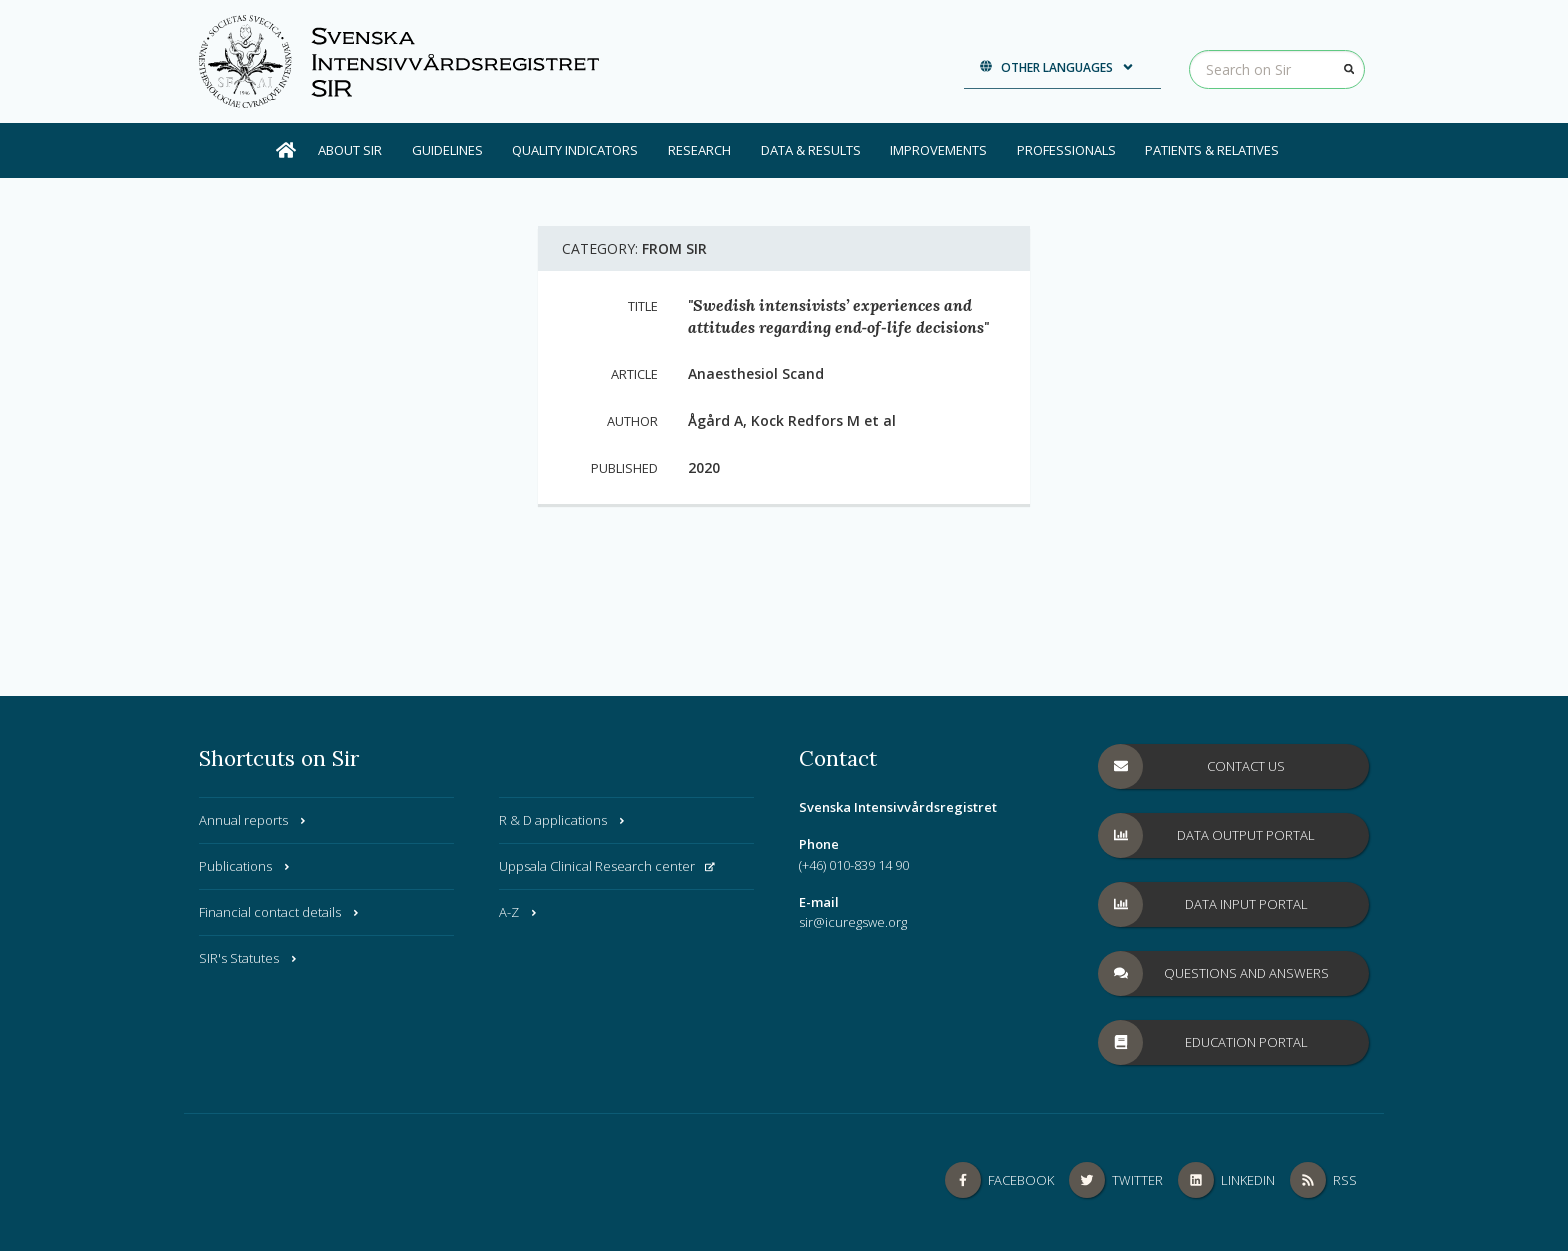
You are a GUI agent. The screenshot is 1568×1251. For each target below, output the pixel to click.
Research (699, 150)
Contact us (1192, 766)
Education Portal (1203, 1042)
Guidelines (447, 150)
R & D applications (563, 820)
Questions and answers (1214, 973)
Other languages (1057, 67)
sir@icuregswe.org (853, 922)
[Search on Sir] (1277, 69)
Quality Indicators (575, 150)
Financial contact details (280, 912)
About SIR (350, 150)
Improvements (938, 150)
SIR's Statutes (249, 958)
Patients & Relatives (1212, 150)
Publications (245, 866)
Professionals (1066, 150)
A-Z (519, 912)
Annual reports (253, 820)
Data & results (811, 150)
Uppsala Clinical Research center (607, 866)
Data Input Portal (1203, 904)
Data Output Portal (1207, 835)
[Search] (1349, 69)
